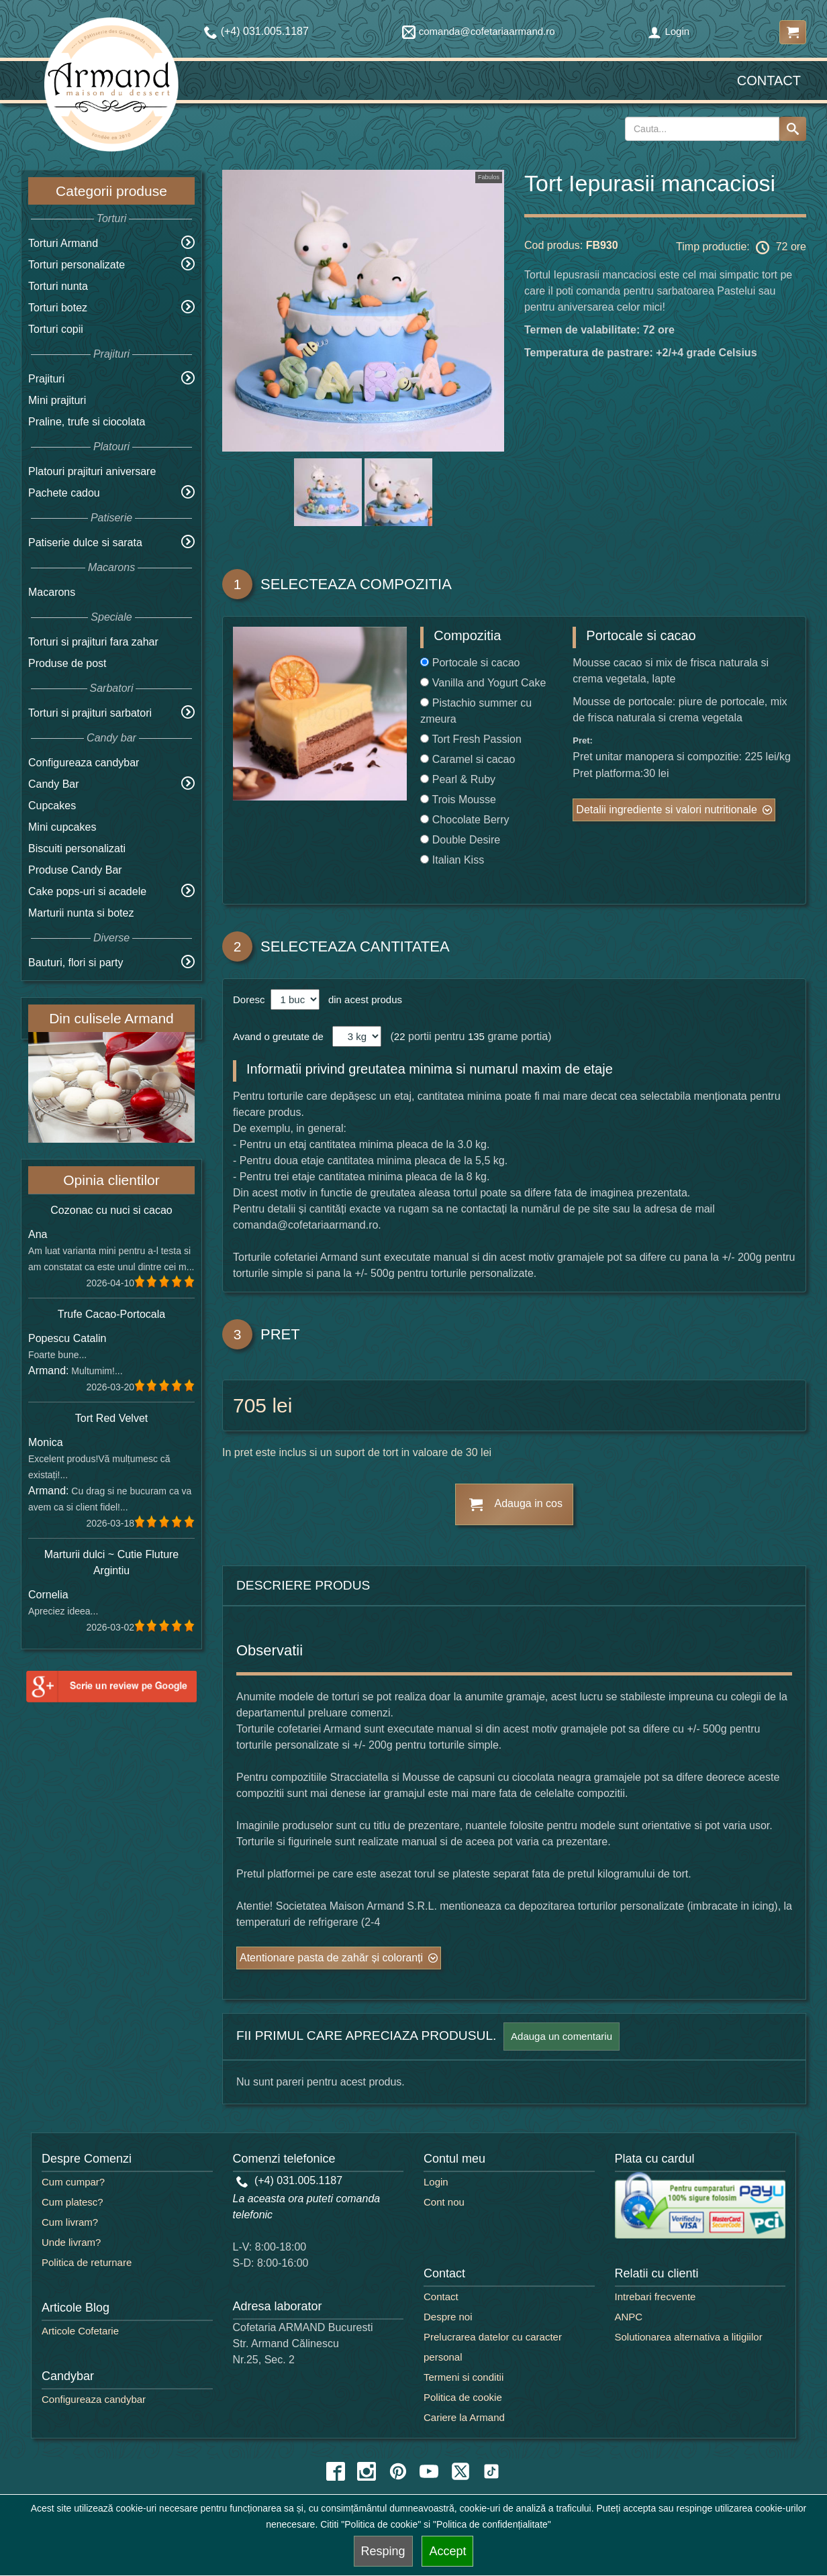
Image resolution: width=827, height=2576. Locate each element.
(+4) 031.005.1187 (289, 2180)
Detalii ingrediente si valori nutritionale (666, 809)
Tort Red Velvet (111, 1418)
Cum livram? (70, 2222)
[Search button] (792, 129)
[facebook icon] (336, 2471)
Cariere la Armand (464, 2417)
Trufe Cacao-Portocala (111, 1314)
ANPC (629, 2316)
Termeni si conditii (463, 2377)
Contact (769, 80)
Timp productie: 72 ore (741, 247)
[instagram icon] (366, 2471)
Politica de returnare (87, 2262)
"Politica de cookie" (381, 2524)
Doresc (250, 999)
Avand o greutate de (278, 1036)
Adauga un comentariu (561, 2036)
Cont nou (444, 2202)
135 (476, 1036)
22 (399, 1036)
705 (249, 1405)
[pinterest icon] (398, 2471)
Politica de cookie (463, 2397)
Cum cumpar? (73, 2181)
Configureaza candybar (83, 762)
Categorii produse (111, 191)
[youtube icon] (429, 2471)
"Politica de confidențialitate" (492, 2524)
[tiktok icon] (491, 2471)
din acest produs (362, 999)
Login (668, 31)
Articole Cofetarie (80, 2330)
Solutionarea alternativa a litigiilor (689, 2336)
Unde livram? (71, 2242)
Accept (447, 2551)
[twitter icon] (460, 2471)
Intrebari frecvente (655, 2296)
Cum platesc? (72, 2202)
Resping (383, 2551)
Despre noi (448, 2316)
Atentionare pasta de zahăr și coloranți (331, 1957)
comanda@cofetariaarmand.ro (478, 31)
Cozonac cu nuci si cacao (111, 1210)
